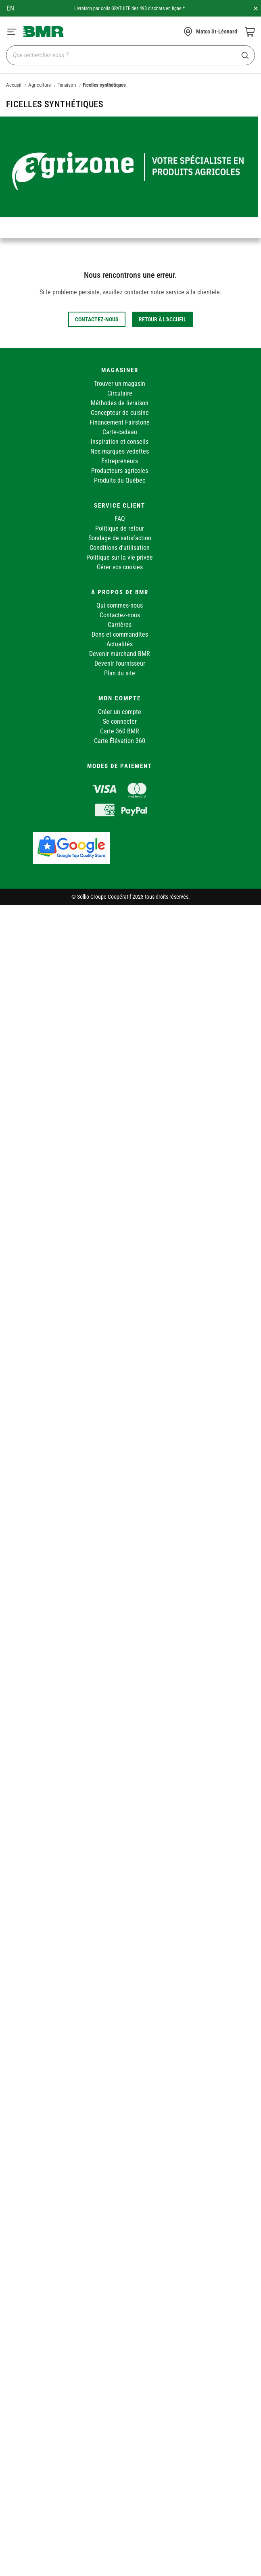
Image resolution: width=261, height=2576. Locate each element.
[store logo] (43, 31)
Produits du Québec (119, 480)
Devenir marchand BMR (119, 654)
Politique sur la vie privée (119, 557)
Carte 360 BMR (119, 731)
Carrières (120, 625)
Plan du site (119, 673)
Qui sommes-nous (119, 605)
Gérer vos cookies (120, 567)
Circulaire (119, 393)
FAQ (120, 519)
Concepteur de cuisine (120, 412)
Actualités (119, 644)
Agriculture (39, 85)
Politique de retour (119, 528)
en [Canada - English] (10, 8)
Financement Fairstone (120, 422)
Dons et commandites (120, 634)
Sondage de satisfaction (119, 538)
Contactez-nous (120, 615)
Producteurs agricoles (119, 471)
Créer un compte (119, 712)
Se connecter (120, 721)
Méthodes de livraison (119, 403)
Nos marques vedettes (119, 451)
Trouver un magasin (119, 383)
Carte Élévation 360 (119, 741)
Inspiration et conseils (119, 442)
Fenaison (66, 85)
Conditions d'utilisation (120, 548)
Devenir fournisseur (119, 663)
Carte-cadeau (119, 432)
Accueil (13, 85)
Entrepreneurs (119, 461)
